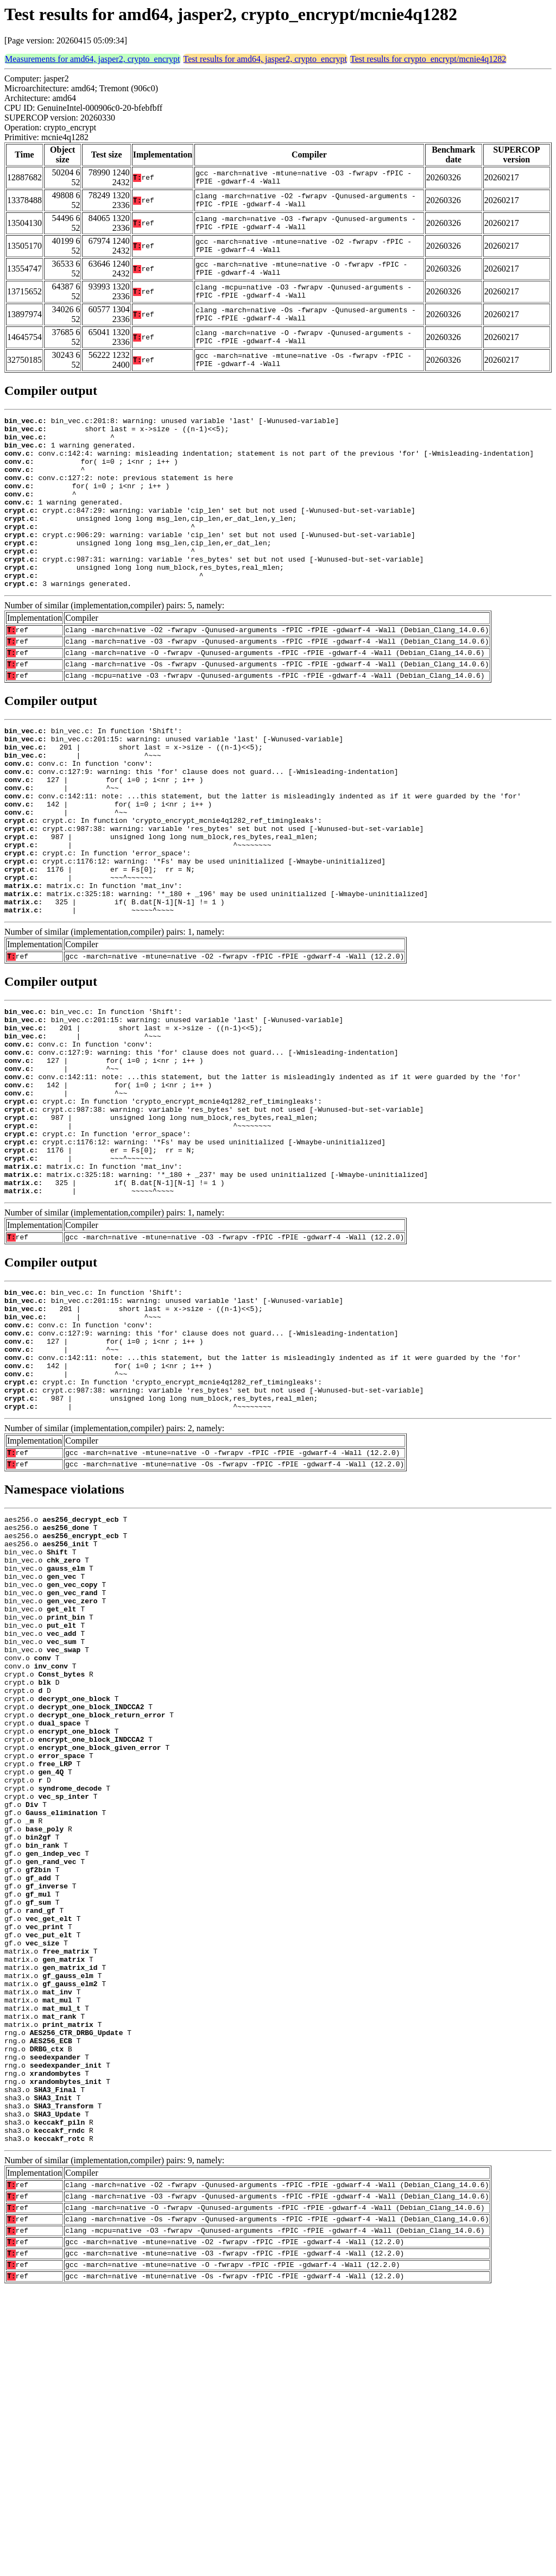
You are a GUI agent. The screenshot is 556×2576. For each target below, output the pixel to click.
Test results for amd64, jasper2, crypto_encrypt (265, 59)
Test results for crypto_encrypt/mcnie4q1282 (428, 59)
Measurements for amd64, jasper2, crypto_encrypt (92, 59)
